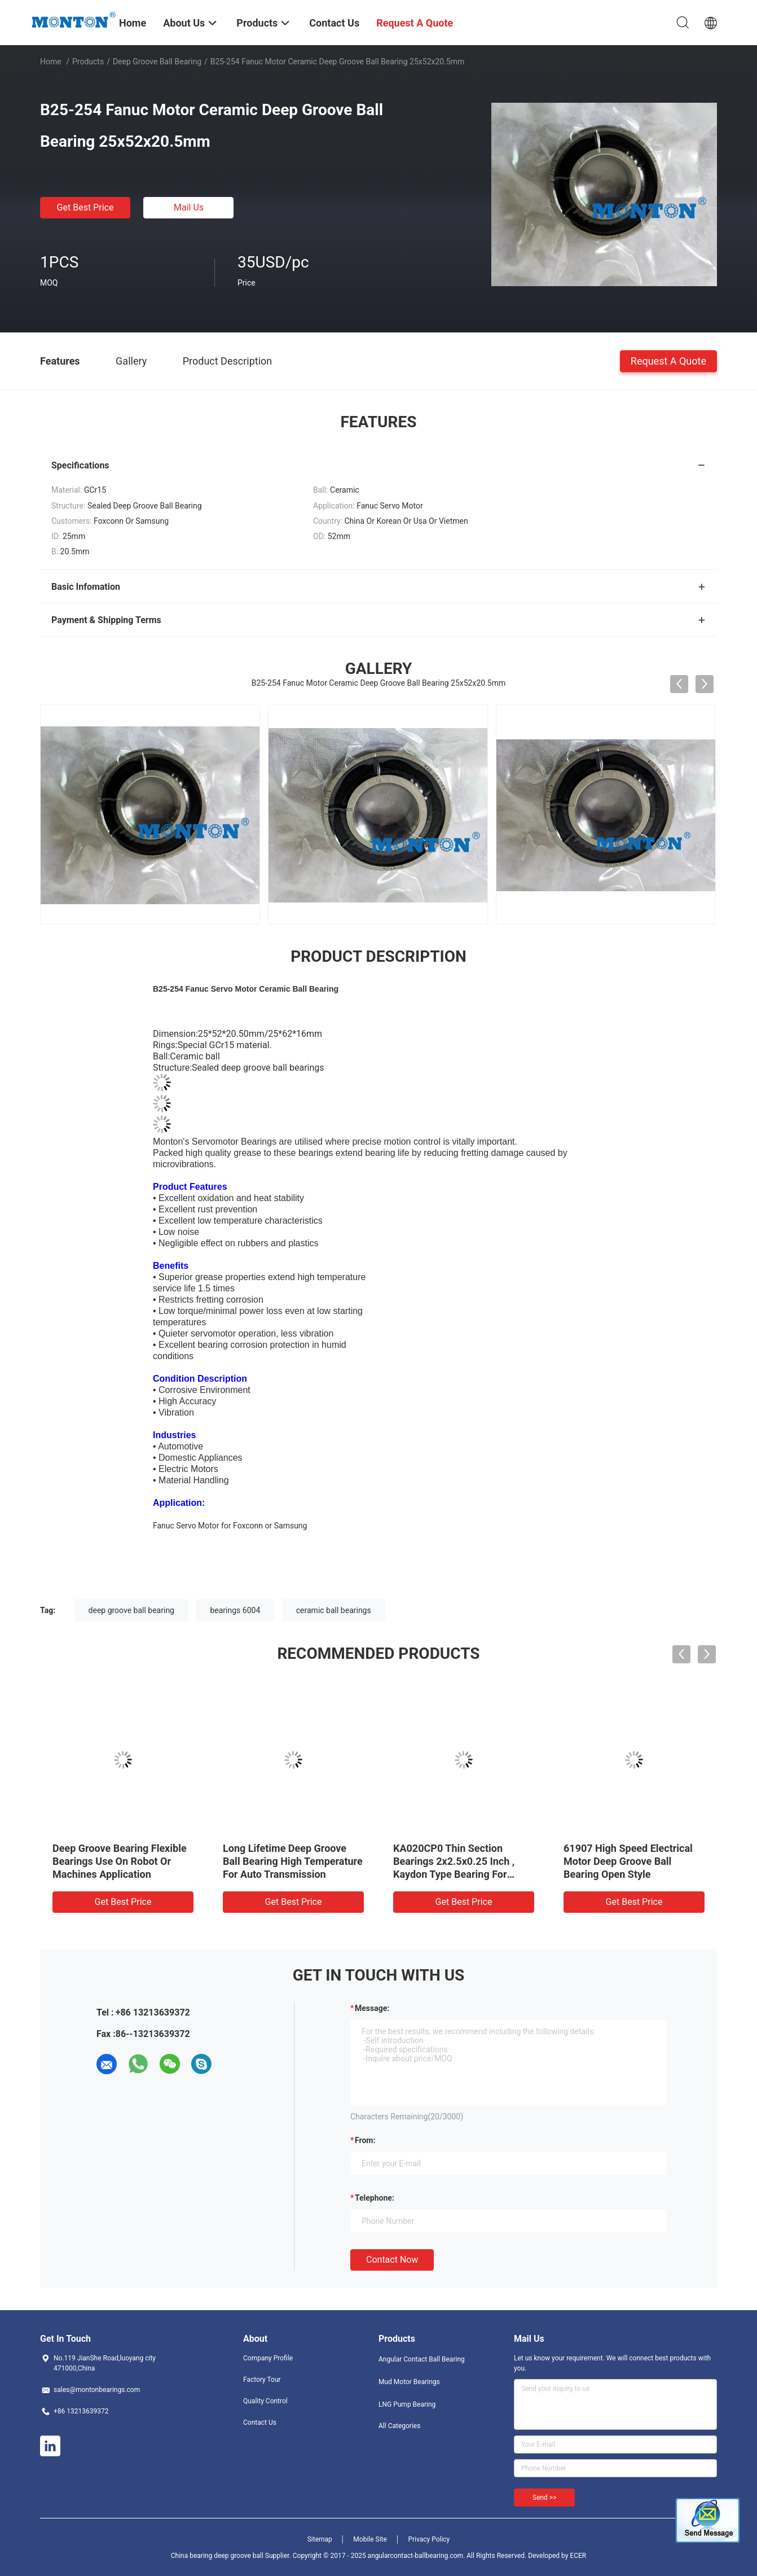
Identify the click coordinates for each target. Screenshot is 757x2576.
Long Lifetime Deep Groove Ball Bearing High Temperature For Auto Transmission (293, 1861)
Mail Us (189, 207)
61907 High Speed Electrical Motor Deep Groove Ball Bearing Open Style (628, 1861)
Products (88, 61)
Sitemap (319, 2539)
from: (365, 2140)
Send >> (544, 2497)
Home (50, 61)
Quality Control (265, 2401)
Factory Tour (262, 2380)
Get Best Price (85, 207)
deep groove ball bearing (131, 1610)
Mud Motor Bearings (409, 2382)
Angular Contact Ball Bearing (421, 2359)
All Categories (399, 2426)
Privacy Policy (429, 2539)
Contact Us (259, 2422)
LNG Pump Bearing (406, 2404)
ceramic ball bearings (333, 1610)
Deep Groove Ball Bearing (157, 61)
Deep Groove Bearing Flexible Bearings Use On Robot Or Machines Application (119, 1861)
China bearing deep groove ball (217, 2556)
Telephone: (374, 2197)
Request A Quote (668, 360)
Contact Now (392, 2259)
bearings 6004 (235, 1610)
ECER (578, 2556)
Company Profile (268, 2358)
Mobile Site (370, 2539)
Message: (372, 2008)
